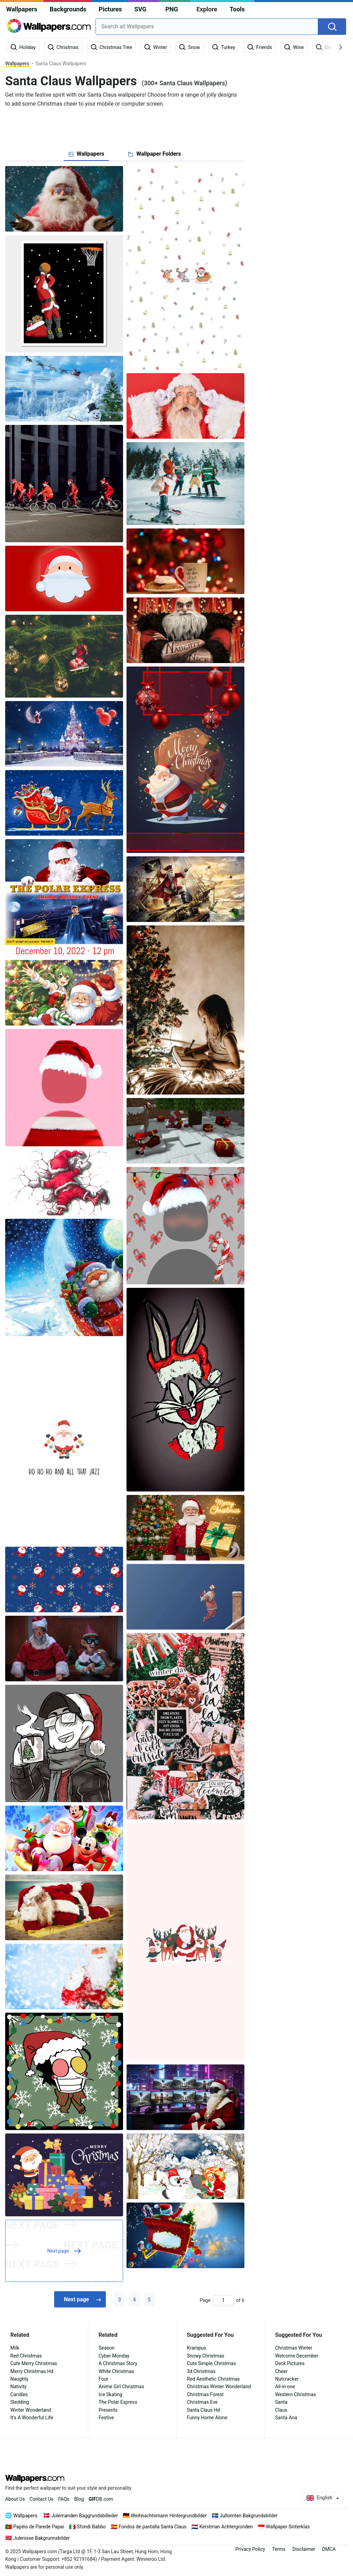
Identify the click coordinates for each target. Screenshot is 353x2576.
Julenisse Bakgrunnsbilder (41, 2538)
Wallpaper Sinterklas (288, 2526)
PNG (171, 9)
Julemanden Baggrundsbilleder (84, 2515)
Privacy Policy (250, 2549)
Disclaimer (303, 2549)
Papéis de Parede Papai (38, 2526)
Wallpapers (21, 9)
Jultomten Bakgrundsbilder (249, 2515)
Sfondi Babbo (91, 2526)
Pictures (110, 9)
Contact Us (41, 2499)
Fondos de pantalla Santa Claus (152, 2526)
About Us (15, 2499)
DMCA (329, 2549)
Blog (79, 2499)
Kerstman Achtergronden (226, 2526)
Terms (278, 2549)
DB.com (101, 2499)
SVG (140, 9)
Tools (237, 9)
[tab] (86, 154)
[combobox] (206, 26)
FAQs (64, 2499)
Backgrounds (68, 9)
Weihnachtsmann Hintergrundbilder (169, 2515)
